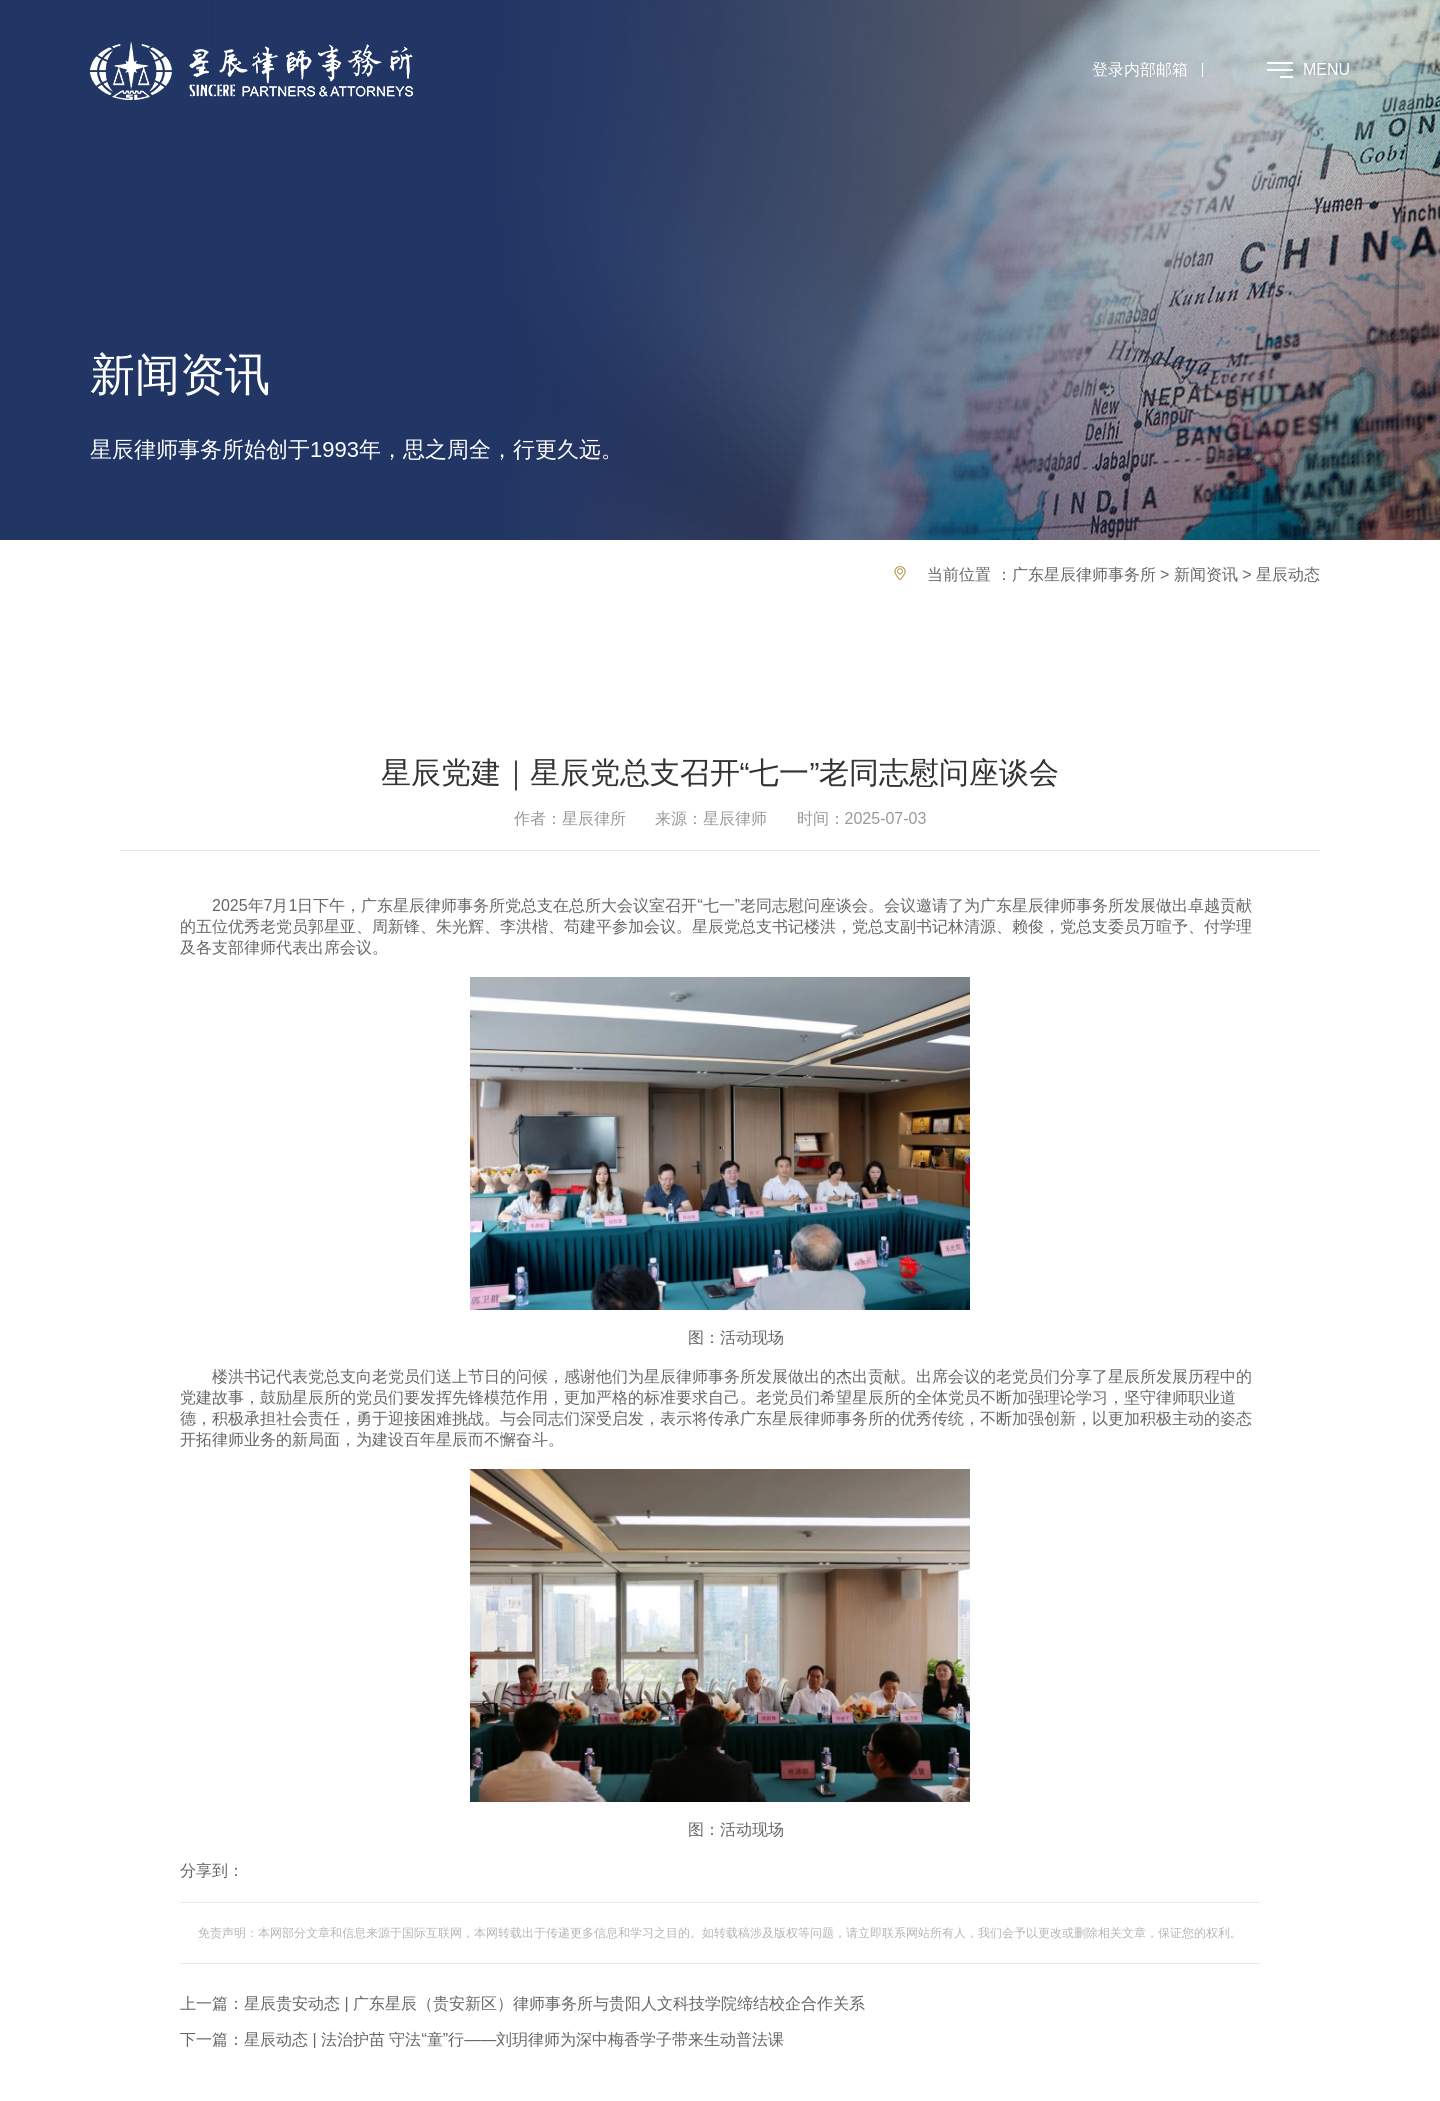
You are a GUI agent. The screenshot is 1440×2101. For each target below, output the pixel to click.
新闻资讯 (1206, 574)
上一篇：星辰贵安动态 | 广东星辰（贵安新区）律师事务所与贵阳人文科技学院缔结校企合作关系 (522, 2003)
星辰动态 (1288, 574)
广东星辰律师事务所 (1084, 574)
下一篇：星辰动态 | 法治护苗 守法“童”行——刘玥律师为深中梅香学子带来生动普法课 (482, 2039)
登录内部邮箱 (1140, 69)
